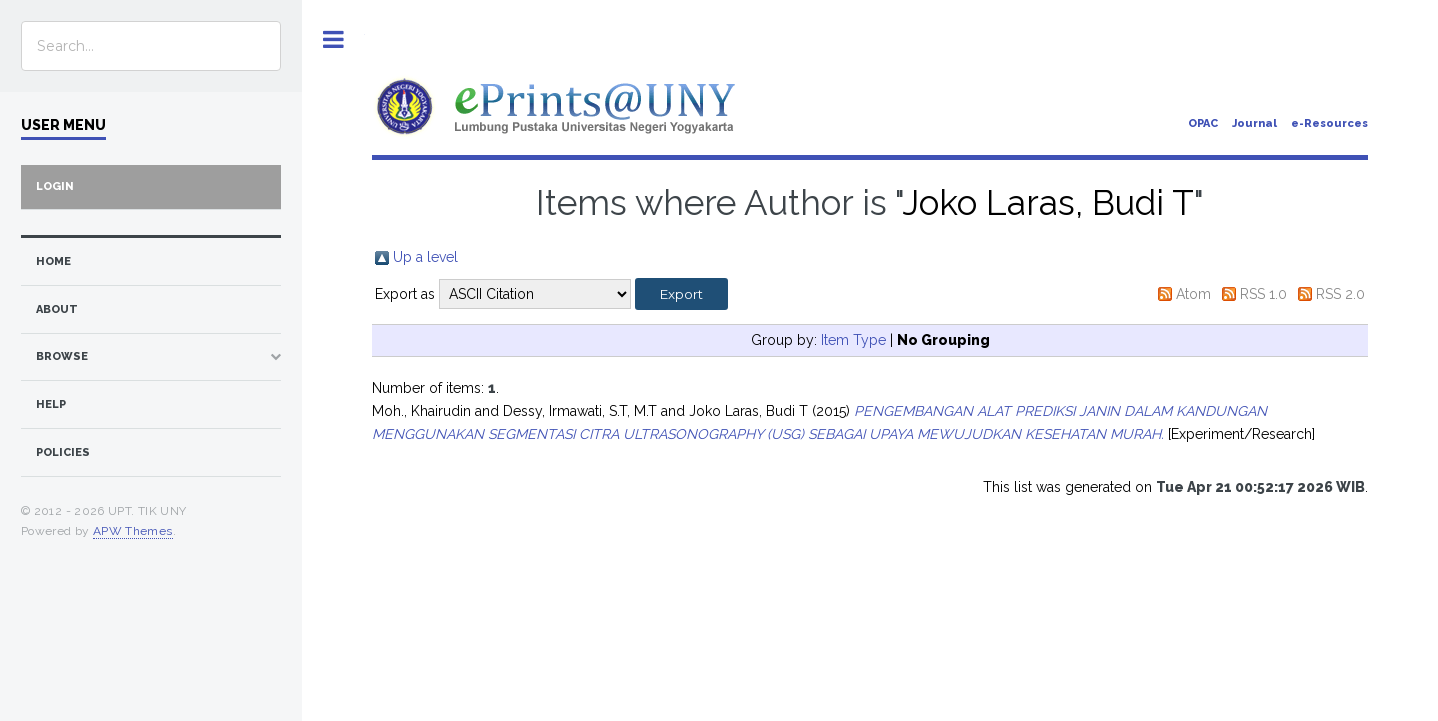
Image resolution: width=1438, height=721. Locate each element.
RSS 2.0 (1340, 294)
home (53, 261)
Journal (1254, 123)
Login (55, 186)
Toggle (333, 39)
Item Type (853, 340)
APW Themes (133, 531)
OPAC (1203, 123)
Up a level (425, 257)
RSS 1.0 (1263, 294)
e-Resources (1329, 123)
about (57, 309)
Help (51, 404)
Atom (1193, 294)
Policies (63, 452)
